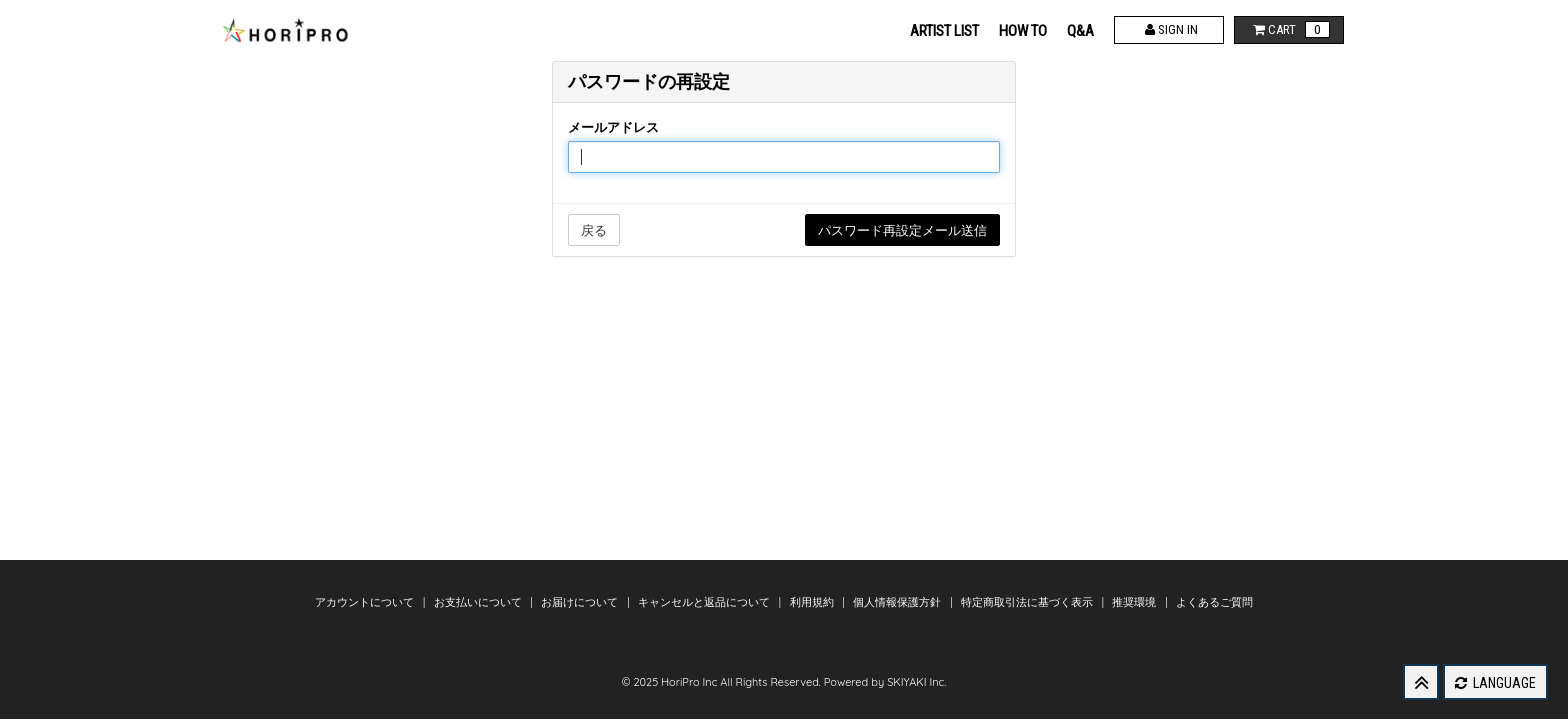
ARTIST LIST (944, 31)
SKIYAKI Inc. (916, 682)
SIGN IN (1169, 29)
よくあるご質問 (1214, 602)
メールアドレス (613, 127)
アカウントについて (366, 602)
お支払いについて (479, 602)
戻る (594, 230)
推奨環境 (1135, 602)
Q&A (1080, 31)
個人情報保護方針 (898, 602)
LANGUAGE (1495, 683)
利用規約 (813, 602)
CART (1289, 29)
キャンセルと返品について (705, 602)
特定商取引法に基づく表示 (1028, 602)
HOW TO (1023, 31)
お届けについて (581, 602)
